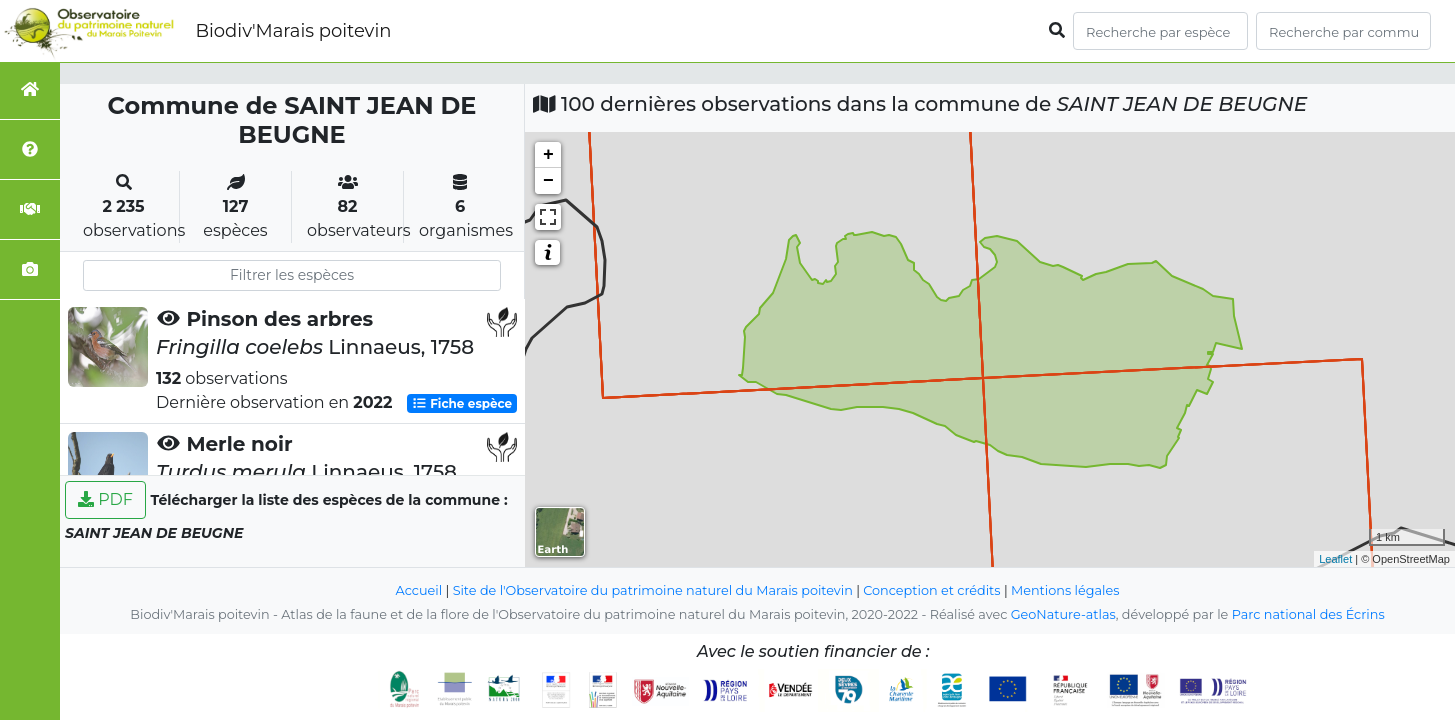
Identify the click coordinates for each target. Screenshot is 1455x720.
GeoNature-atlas (1063, 614)
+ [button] (548, 155)
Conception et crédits (931, 590)
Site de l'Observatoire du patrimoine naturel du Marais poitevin (653, 590)
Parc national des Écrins (1308, 614)
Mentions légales (1065, 590)
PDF (105, 499)
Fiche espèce (462, 403)
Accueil (419, 590)
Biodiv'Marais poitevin (293, 31)
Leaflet (1335, 559)
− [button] (548, 181)
